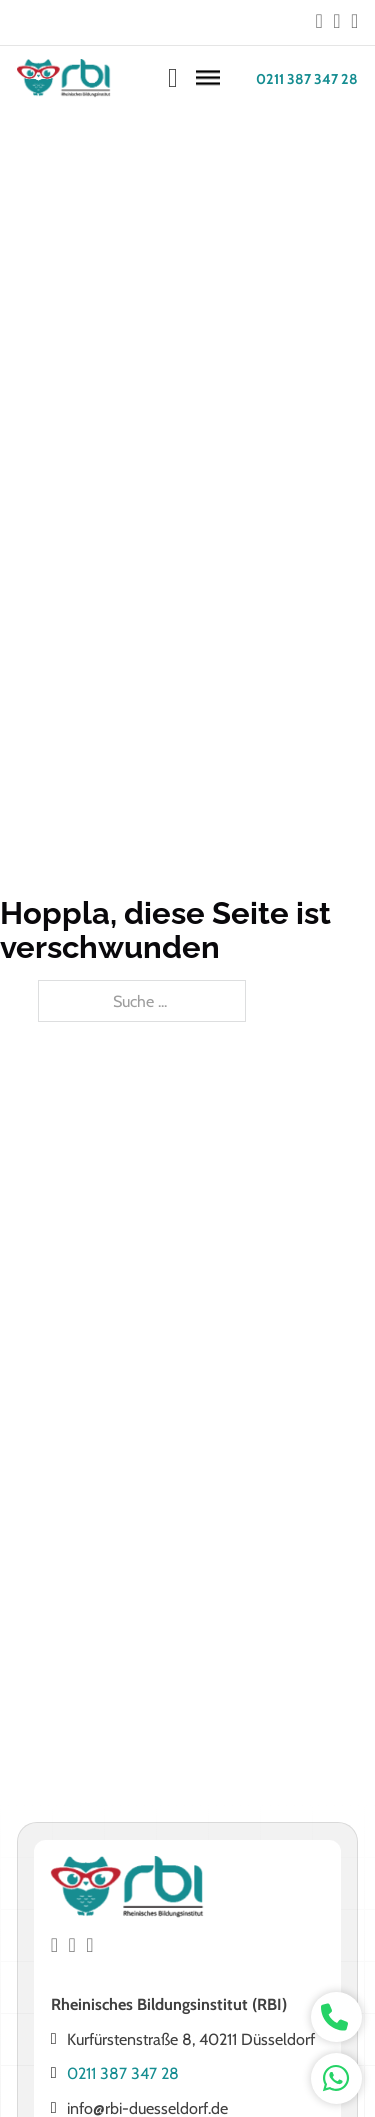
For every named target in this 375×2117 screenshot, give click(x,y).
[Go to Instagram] (336, 22)
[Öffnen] (208, 79)
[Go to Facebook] (319, 22)
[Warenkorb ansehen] (173, 78)
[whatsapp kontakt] (336, 2017)
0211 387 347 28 (307, 79)
